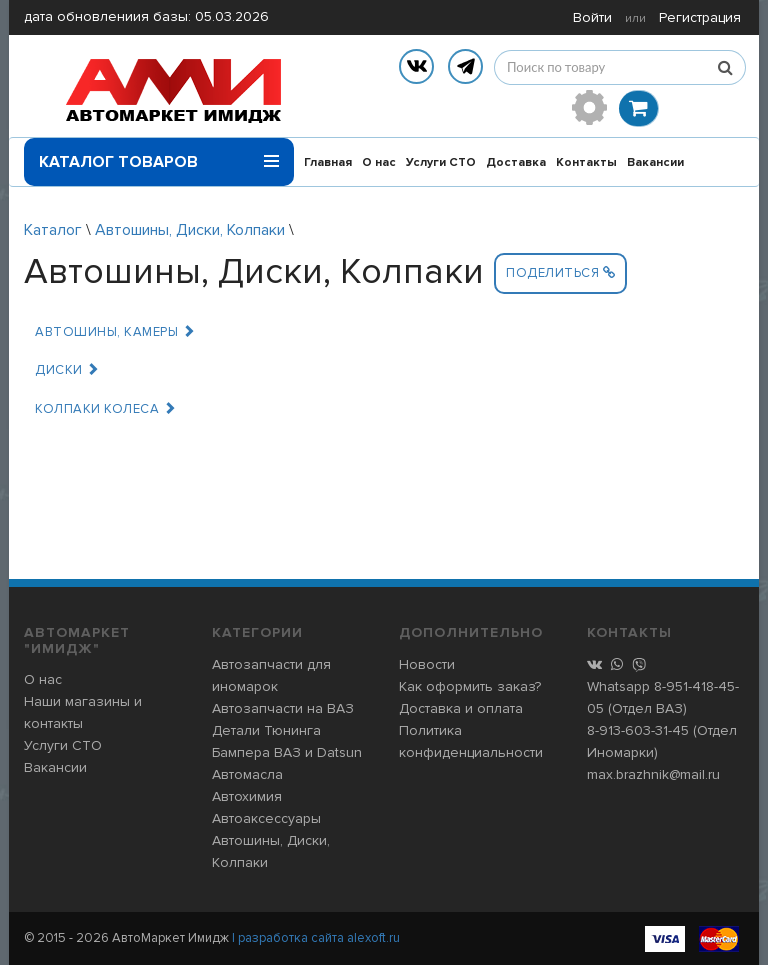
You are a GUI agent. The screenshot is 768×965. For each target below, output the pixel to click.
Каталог (53, 230)
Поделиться (560, 273)
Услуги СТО (441, 162)
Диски (67, 370)
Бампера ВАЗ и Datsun (287, 752)
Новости (427, 664)
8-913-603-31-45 (638, 730)
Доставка (516, 162)
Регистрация (700, 17)
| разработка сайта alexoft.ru (316, 938)
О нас (379, 162)
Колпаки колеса (105, 409)
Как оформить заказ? (470, 686)
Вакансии (655, 162)
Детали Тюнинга (266, 730)
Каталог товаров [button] (159, 155)
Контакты (586, 162)
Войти (592, 17)
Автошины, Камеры (115, 332)
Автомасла (247, 774)
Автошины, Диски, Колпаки (190, 230)
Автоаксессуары (266, 818)
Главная (328, 162)
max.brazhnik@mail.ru (653, 774)
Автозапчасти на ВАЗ (283, 708)
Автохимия (247, 796)
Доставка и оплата (461, 708)
